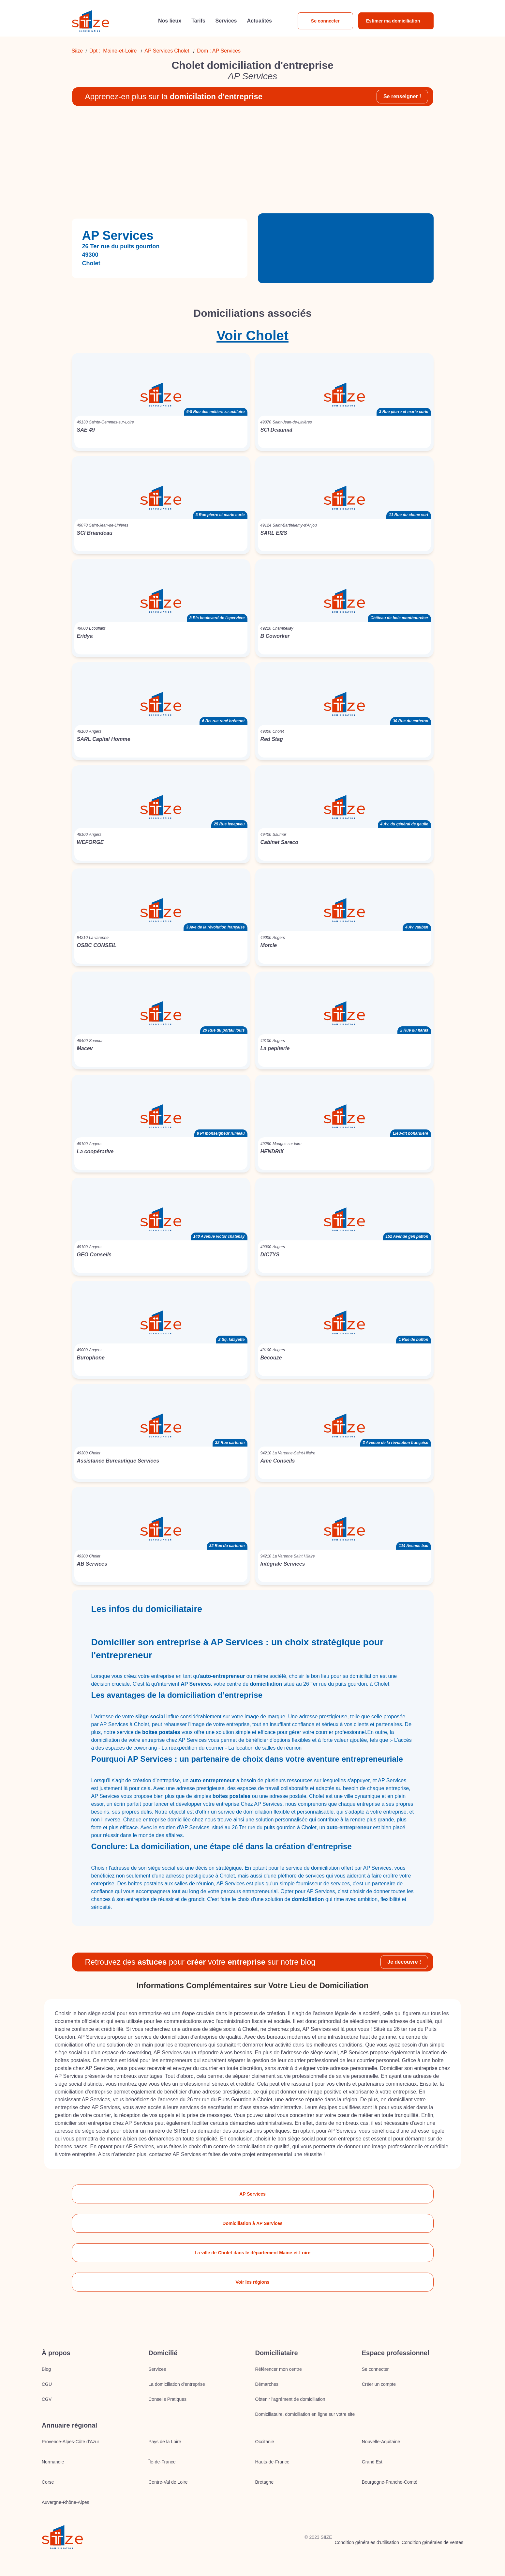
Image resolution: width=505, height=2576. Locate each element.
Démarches (267, 2384)
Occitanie (264, 2441)
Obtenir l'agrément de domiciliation (290, 2399)
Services (157, 2369)
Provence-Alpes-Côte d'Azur (70, 2441)
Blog (46, 2369)
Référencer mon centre (278, 2369)
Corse (48, 2482)
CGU (47, 2384)
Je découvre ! (404, 1962)
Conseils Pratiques (167, 2399)
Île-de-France (161, 2461)
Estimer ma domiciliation (393, 20)
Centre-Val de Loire (167, 2482)
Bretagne (264, 2482)
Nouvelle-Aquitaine (381, 2441)
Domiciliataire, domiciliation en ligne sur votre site (305, 2414)
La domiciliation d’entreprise (176, 2384)
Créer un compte (379, 2384)
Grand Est (372, 2461)
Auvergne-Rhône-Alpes (65, 2502)
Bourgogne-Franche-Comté (389, 2482)
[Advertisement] (253, 162)
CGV (47, 2399)
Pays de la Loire (164, 2441)
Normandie (53, 2461)
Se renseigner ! (402, 96)
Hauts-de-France (272, 2461)
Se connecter (325, 20)
